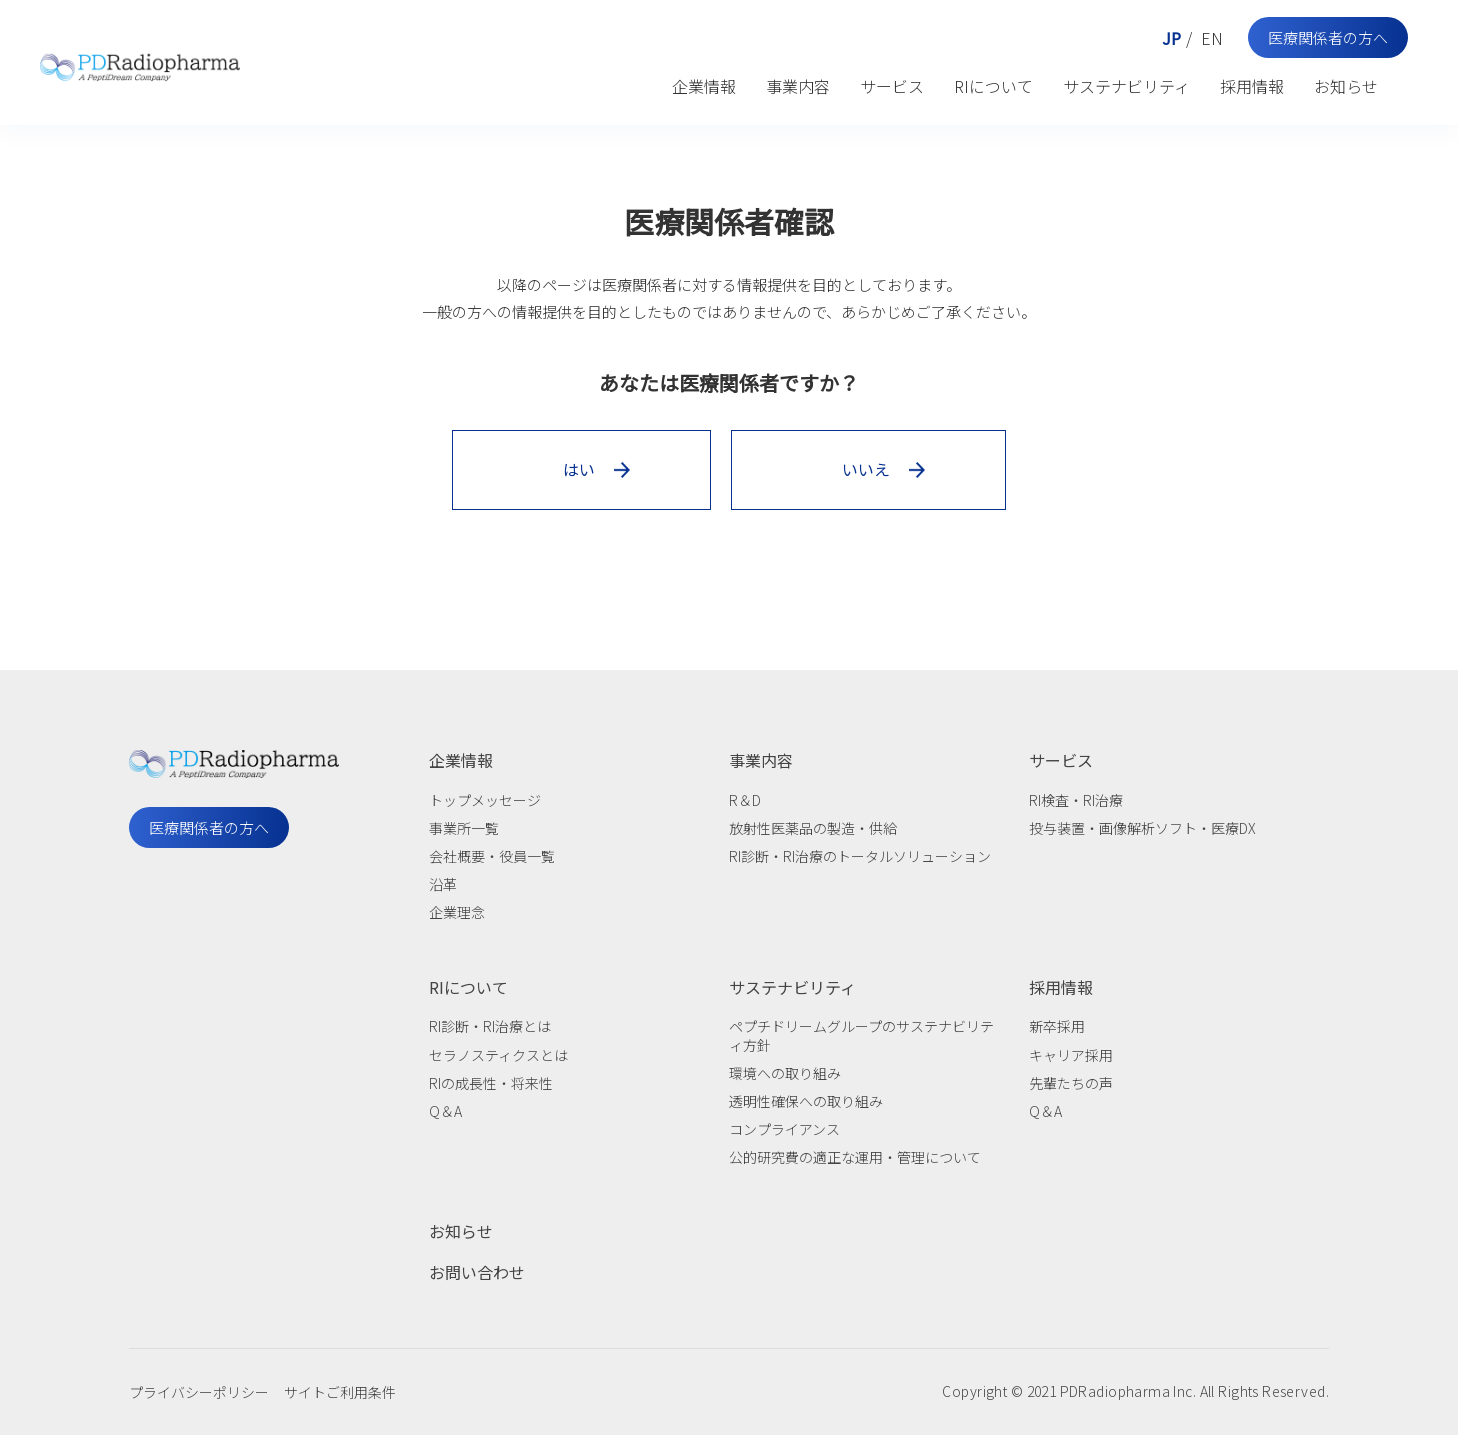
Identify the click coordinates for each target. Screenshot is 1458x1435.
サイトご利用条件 (340, 1392)
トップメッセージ (485, 800)
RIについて (993, 86)
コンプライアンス (784, 1129)
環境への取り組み (785, 1073)
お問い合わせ (477, 1272)
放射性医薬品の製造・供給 (813, 828)
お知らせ (1346, 86)
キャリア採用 (1071, 1055)
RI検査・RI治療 (1076, 800)
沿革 (443, 884)
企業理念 (457, 912)
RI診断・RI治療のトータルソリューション (860, 856)
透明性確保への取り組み (806, 1101)
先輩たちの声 (1071, 1083)
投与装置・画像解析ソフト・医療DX (1142, 828)
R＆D (745, 800)
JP (1171, 38)
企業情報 (704, 86)
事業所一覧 (464, 828)
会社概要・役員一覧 (492, 856)
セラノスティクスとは (498, 1055)
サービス (892, 86)
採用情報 (1252, 86)
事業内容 (798, 86)
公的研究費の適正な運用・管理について (855, 1157)
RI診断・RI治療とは (490, 1026)
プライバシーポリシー (199, 1392)
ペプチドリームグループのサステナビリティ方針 (861, 1035)
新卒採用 (1057, 1026)
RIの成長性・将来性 (491, 1083)
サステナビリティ (1126, 86)
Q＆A (445, 1111)
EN (1212, 38)
